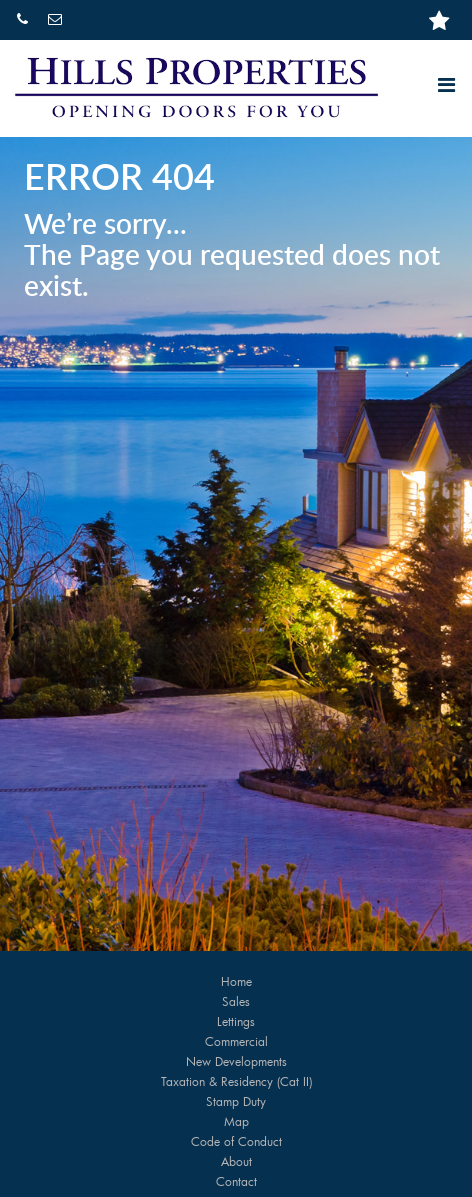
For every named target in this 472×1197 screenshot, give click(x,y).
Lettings (236, 1021)
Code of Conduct (236, 1141)
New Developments (236, 1061)
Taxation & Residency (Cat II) (236, 1081)
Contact (236, 1181)
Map (236, 1121)
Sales (236, 1001)
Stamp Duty (236, 1101)
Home (236, 981)
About (236, 1161)
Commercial (236, 1041)
